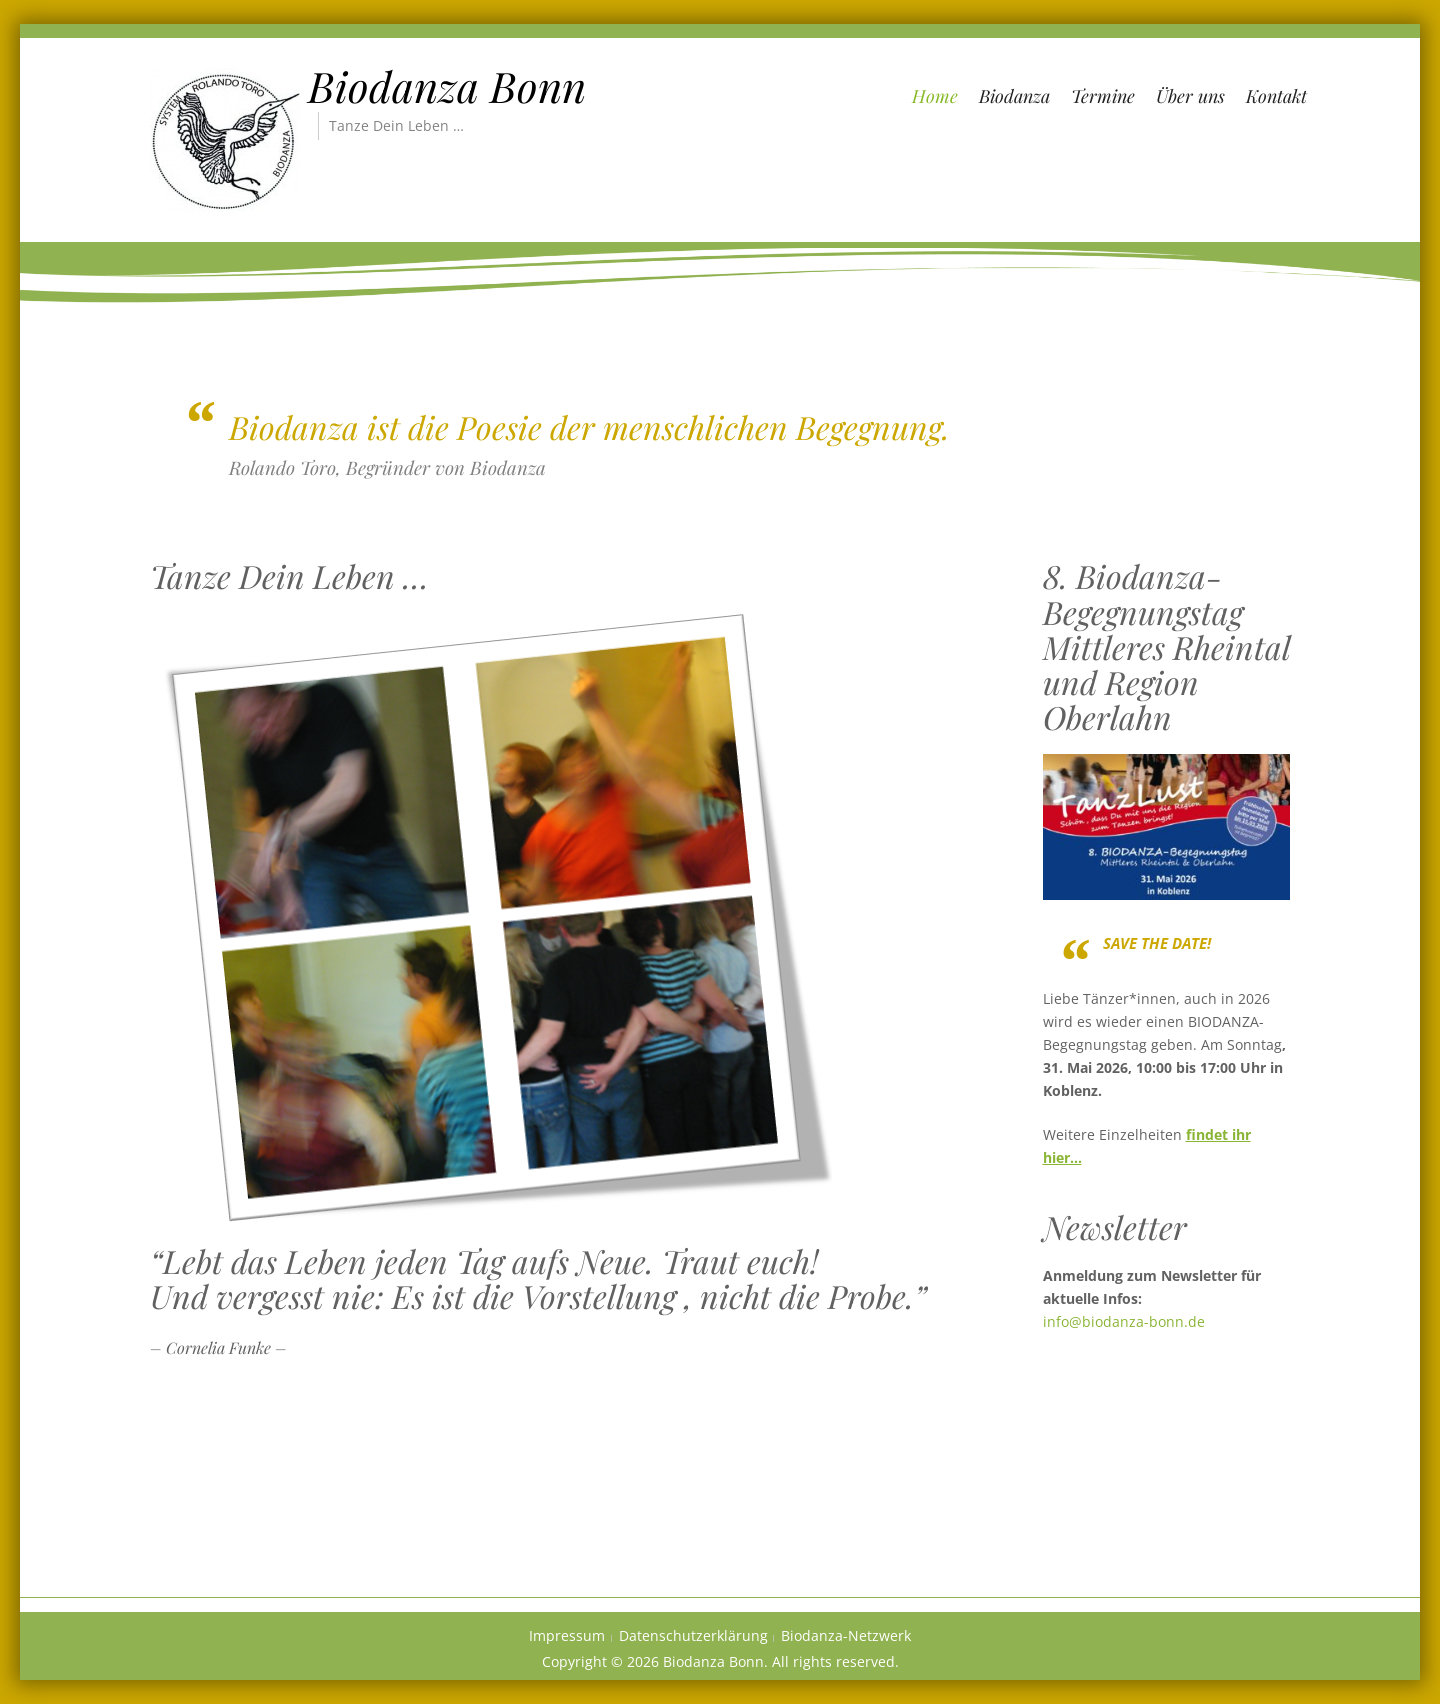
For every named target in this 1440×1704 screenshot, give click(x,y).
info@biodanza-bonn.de (1124, 1321)
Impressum (567, 1635)
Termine (1103, 96)
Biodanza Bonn (447, 86)
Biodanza (1014, 96)
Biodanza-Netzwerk (846, 1635)
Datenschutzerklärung (693, 1635)
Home (935, 96)
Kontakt (1276, 96)
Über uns (1190, 96)
